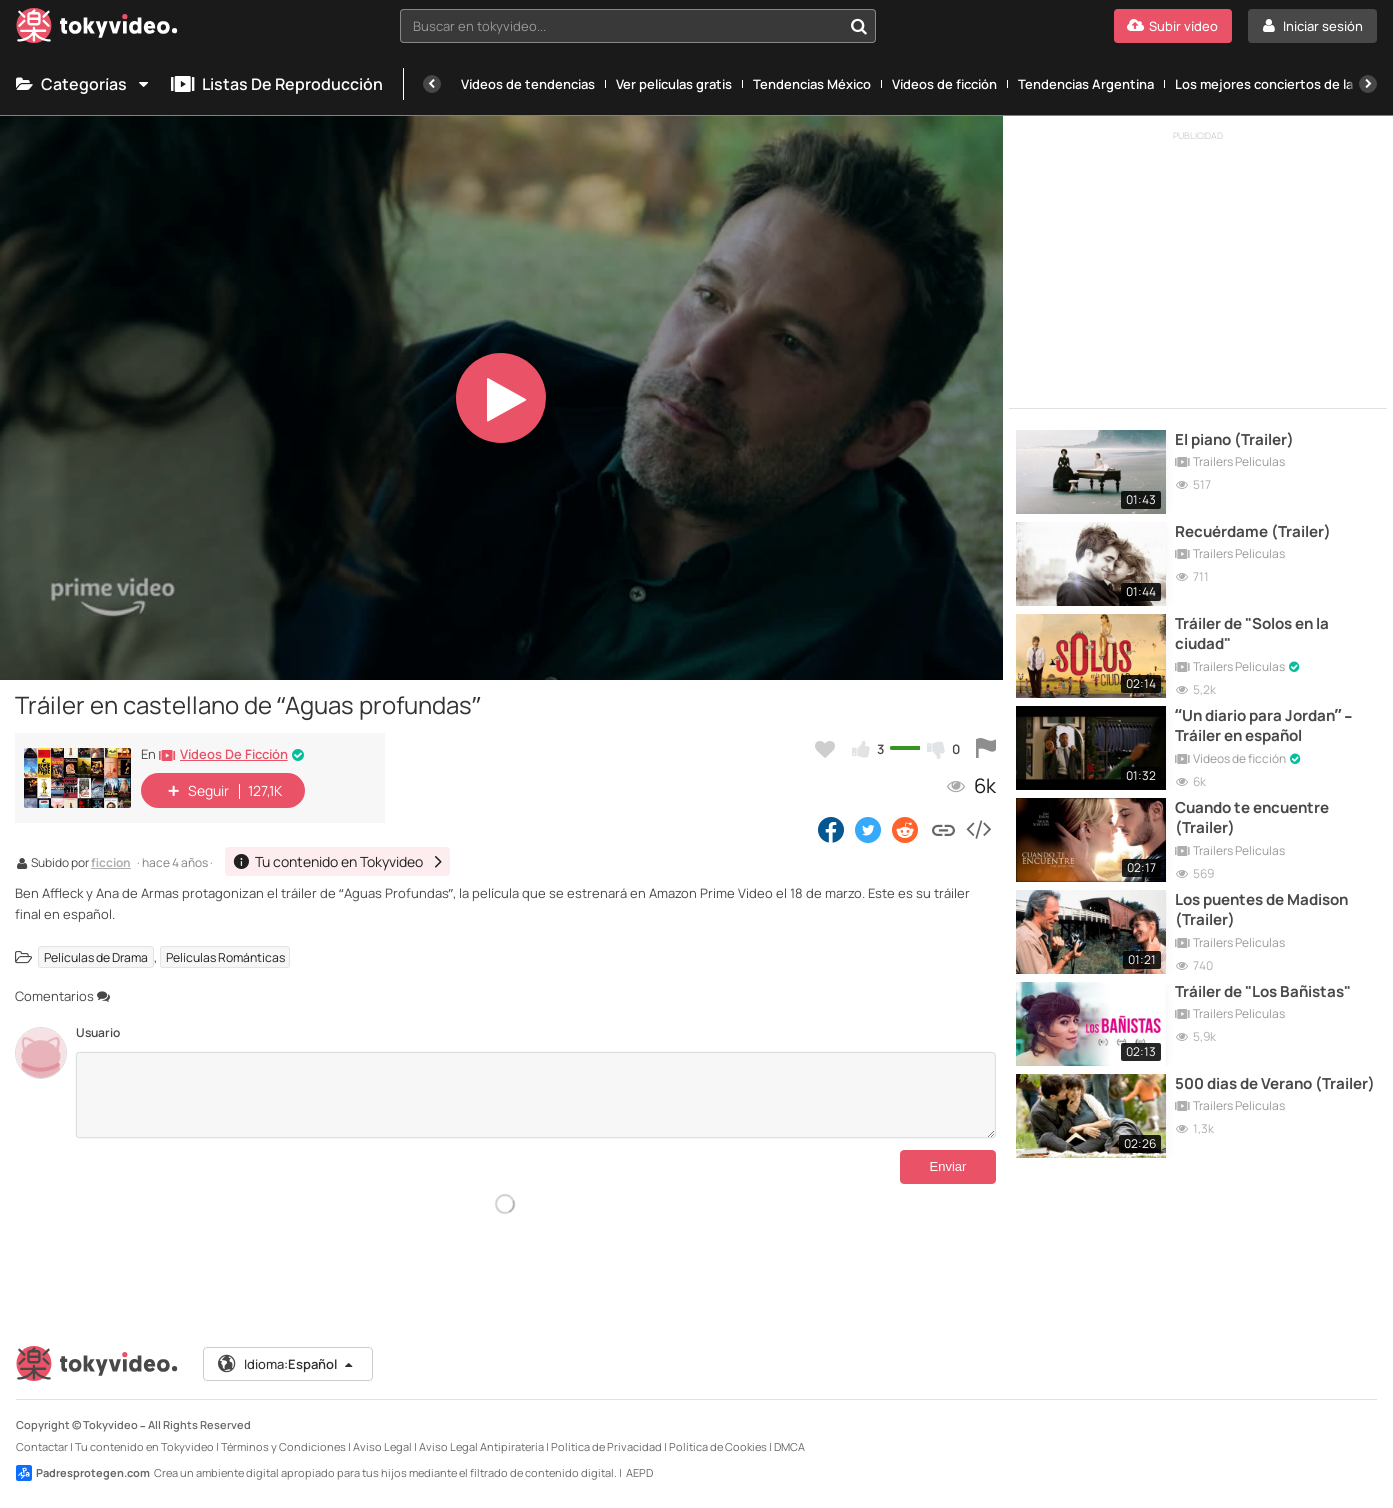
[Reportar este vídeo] (986, 749)
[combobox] (638, 26)
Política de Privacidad (606, 1446)
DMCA (789, 1446)
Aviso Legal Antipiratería (481, 1446)
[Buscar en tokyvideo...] (859, 26)
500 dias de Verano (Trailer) (1275, 1084)
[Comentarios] (535, 1095)
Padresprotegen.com (83, 1473)
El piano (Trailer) (1234, 440)
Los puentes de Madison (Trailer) (1261, 910)
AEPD (639, 1472)
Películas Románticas (225, 957)
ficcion (111, 864)
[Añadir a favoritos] (825, 749)
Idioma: (286, 1364)
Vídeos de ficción (944, 84)
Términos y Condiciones (283, 1446)
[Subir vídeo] (1173, 26)
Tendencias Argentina (1086, 84)
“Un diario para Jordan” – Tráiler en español (1263, 726)
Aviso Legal (382, 1446)
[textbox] (621, 26)
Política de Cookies (718, 1446)
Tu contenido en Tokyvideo (144, 1446)
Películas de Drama (96, 957)
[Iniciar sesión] (1312, 26)
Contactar (42, 1446)
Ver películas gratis (674, 84)
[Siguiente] (1368, 84)
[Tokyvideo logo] (97, 29)
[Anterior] (432, 84)
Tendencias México (812, 84)
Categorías (83, 84)
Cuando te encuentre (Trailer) (1252, 818)
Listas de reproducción (277, 84)
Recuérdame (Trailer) (1253, 532)
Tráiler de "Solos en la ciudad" (1252, 634)
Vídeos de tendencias (528, 84)
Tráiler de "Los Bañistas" (1263, 992)
